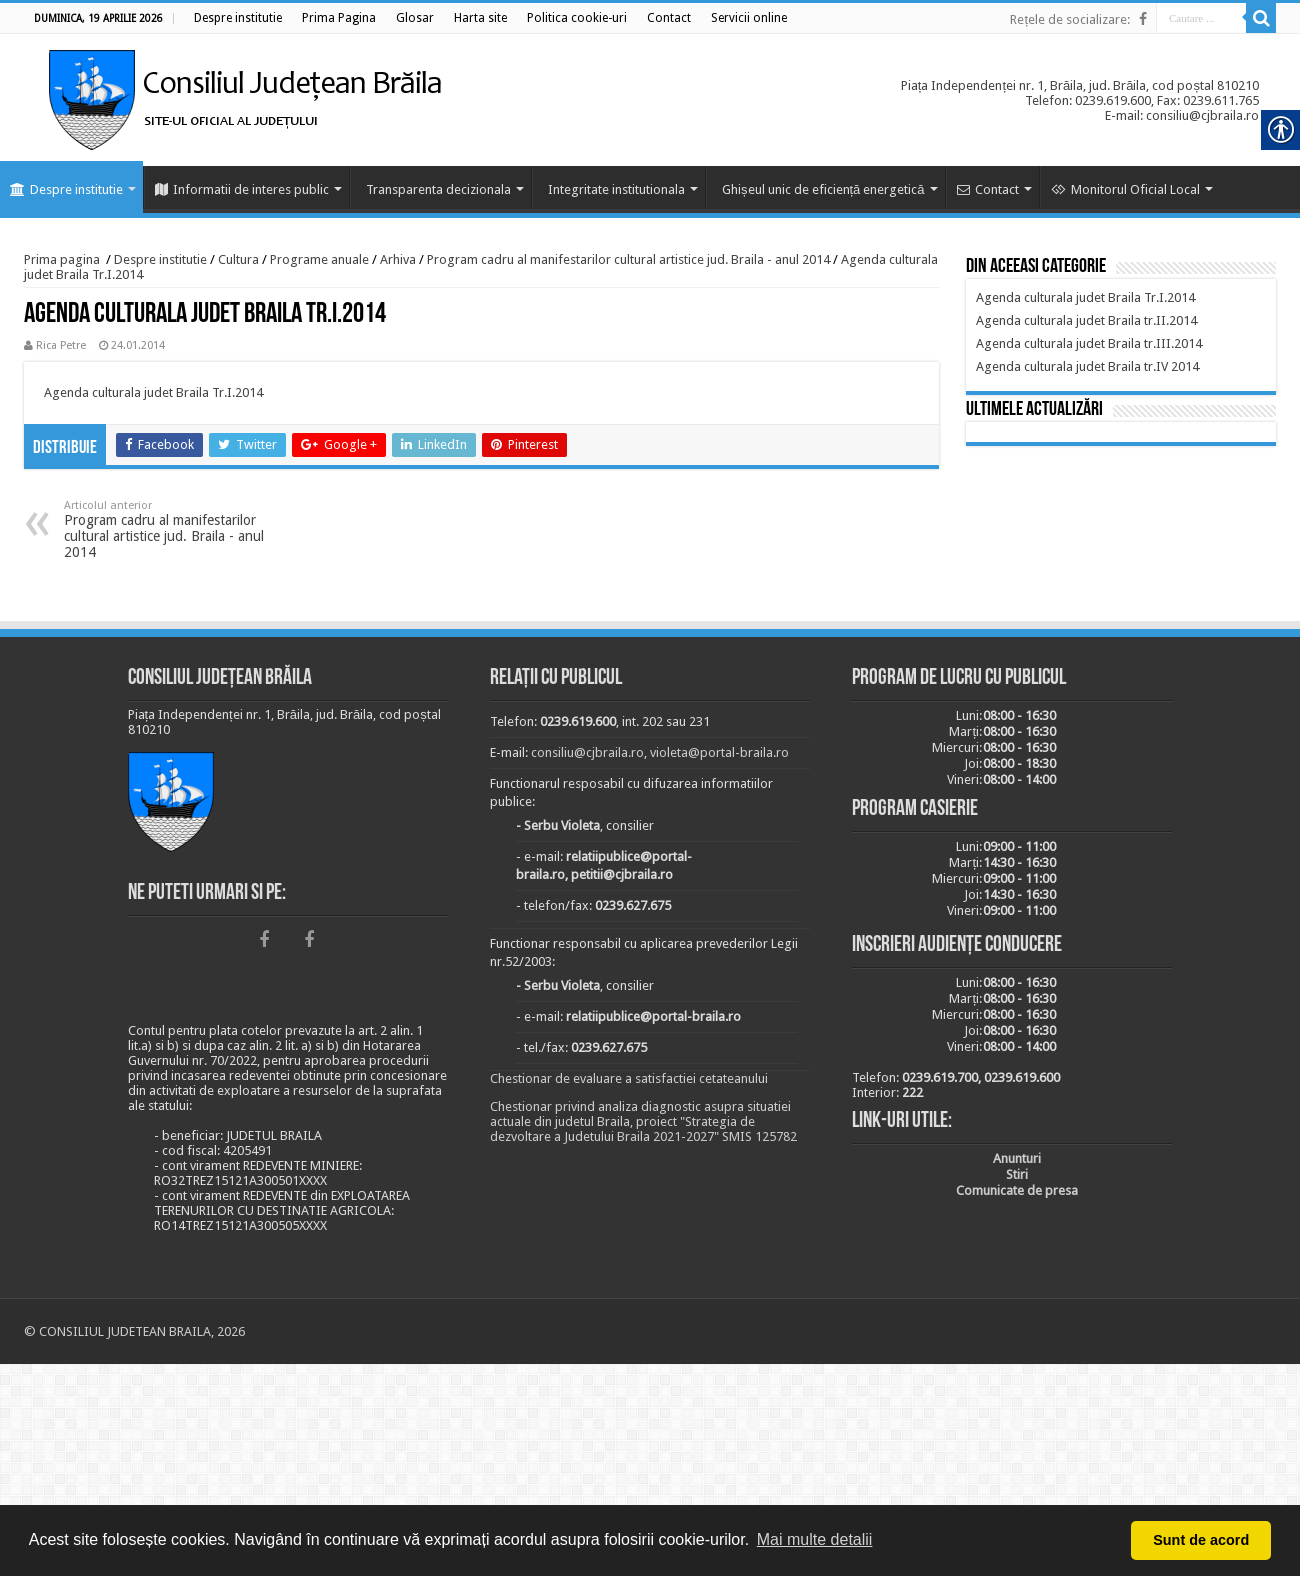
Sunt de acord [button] (1201, 1540)
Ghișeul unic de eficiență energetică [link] (823, 189)
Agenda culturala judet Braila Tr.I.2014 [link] (153, 392)
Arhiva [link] (398, 259)
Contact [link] (988, 189)
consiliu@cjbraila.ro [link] (587, 752)
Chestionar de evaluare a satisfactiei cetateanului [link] (629, 1078)
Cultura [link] (238, 259)
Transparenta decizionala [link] (438, 189)
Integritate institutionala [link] (616, 189)
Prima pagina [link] (62, 259)
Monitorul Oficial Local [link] (1125, 189)
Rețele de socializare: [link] (1070, 19)
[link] (238, 18)
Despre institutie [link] (66, 189)
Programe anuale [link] (319, 259)
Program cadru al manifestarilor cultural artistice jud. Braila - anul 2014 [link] (628, 259)
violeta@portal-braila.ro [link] (719, 752)
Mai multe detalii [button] (815, 1539)
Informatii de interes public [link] (242, 189)
